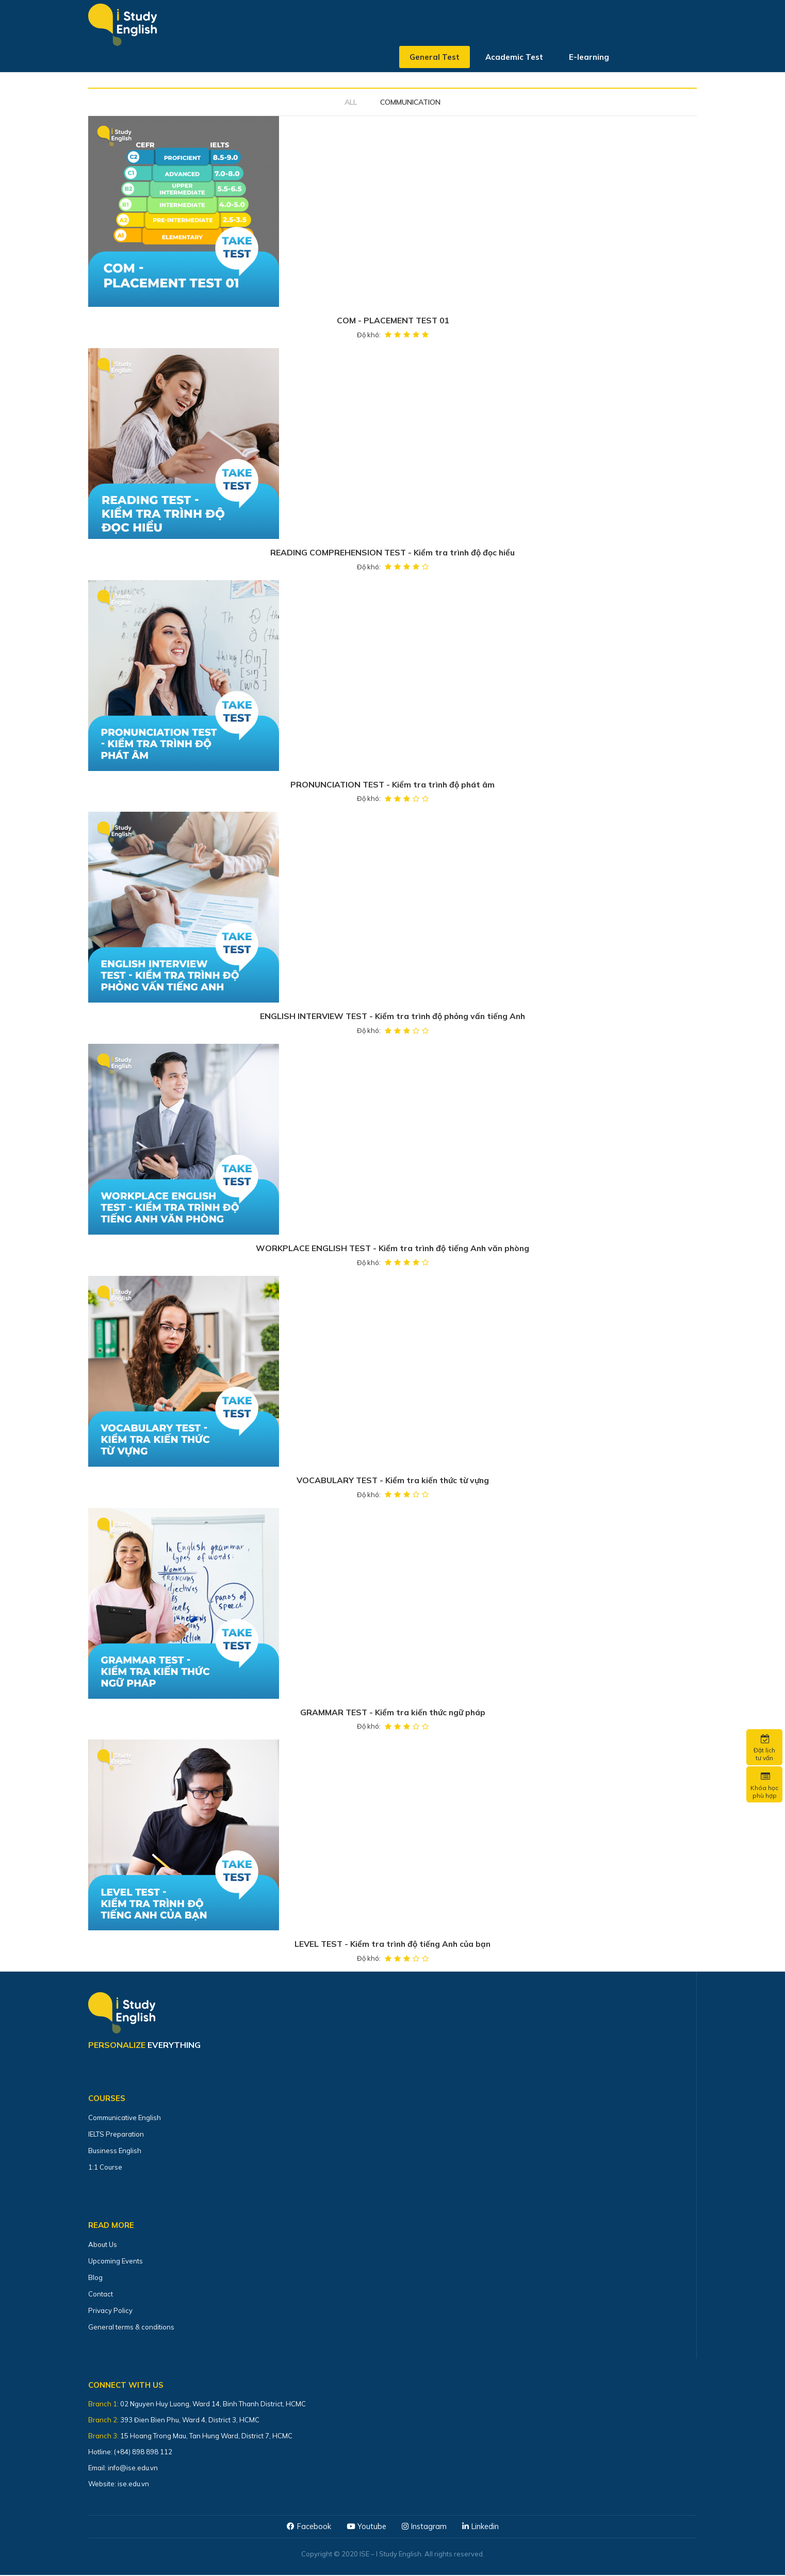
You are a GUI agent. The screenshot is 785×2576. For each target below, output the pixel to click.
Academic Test (514, 59)
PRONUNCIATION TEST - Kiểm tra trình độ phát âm (392, 785)
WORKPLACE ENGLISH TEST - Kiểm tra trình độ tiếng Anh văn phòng (392, 1249)
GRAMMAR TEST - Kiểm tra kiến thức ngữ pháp (392, 1713)
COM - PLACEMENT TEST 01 (392, 321)
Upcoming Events (115, 2262)
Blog (95, 2278)
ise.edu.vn (133, 2485)
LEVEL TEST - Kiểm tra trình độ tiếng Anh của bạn (392, 1945)
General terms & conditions (131, 2328)
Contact (100, 2295)
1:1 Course (105, 2168)
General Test (435, 59)
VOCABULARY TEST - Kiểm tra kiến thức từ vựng (392, 1481)
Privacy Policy (110, 2311)
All (351, 102)
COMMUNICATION (410, 102)
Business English (114, 2151)
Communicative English (124, 2118)
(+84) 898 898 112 (144, 2453)
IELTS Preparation (116, 2135)
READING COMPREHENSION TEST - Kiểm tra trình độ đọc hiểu (392, 553)
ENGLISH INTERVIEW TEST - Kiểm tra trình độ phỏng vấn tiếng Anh (392, 1017)
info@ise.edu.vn (133, 2469)
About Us (102, 2245)
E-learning (589, 59)
